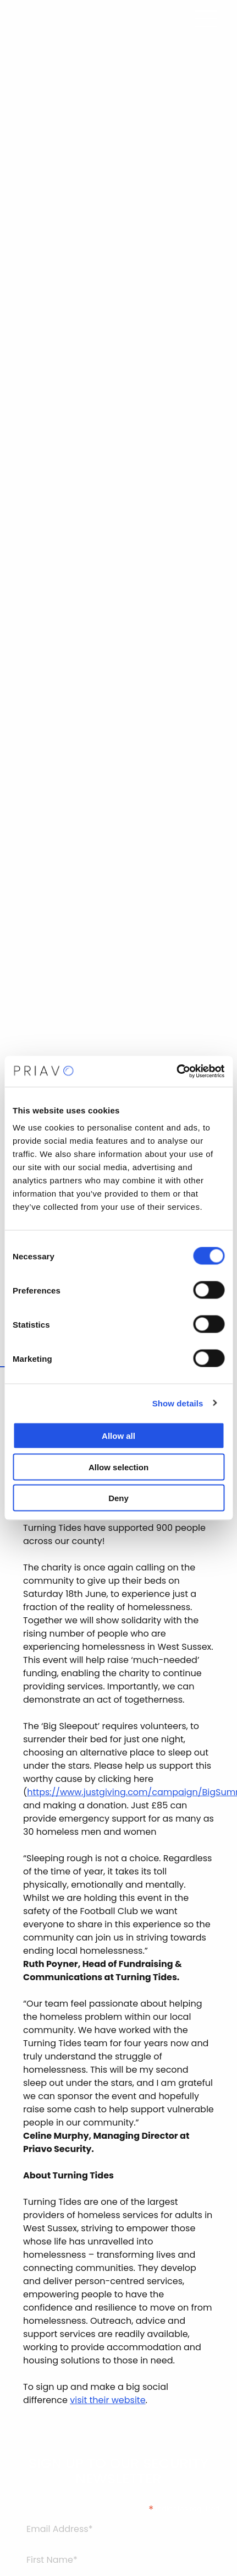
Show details (177, 1402)
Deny (118, 1498)
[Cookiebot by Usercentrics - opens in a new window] (176, 1071)
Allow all (118, 1436)
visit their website (107, 2400)
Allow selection (118, 1466)
